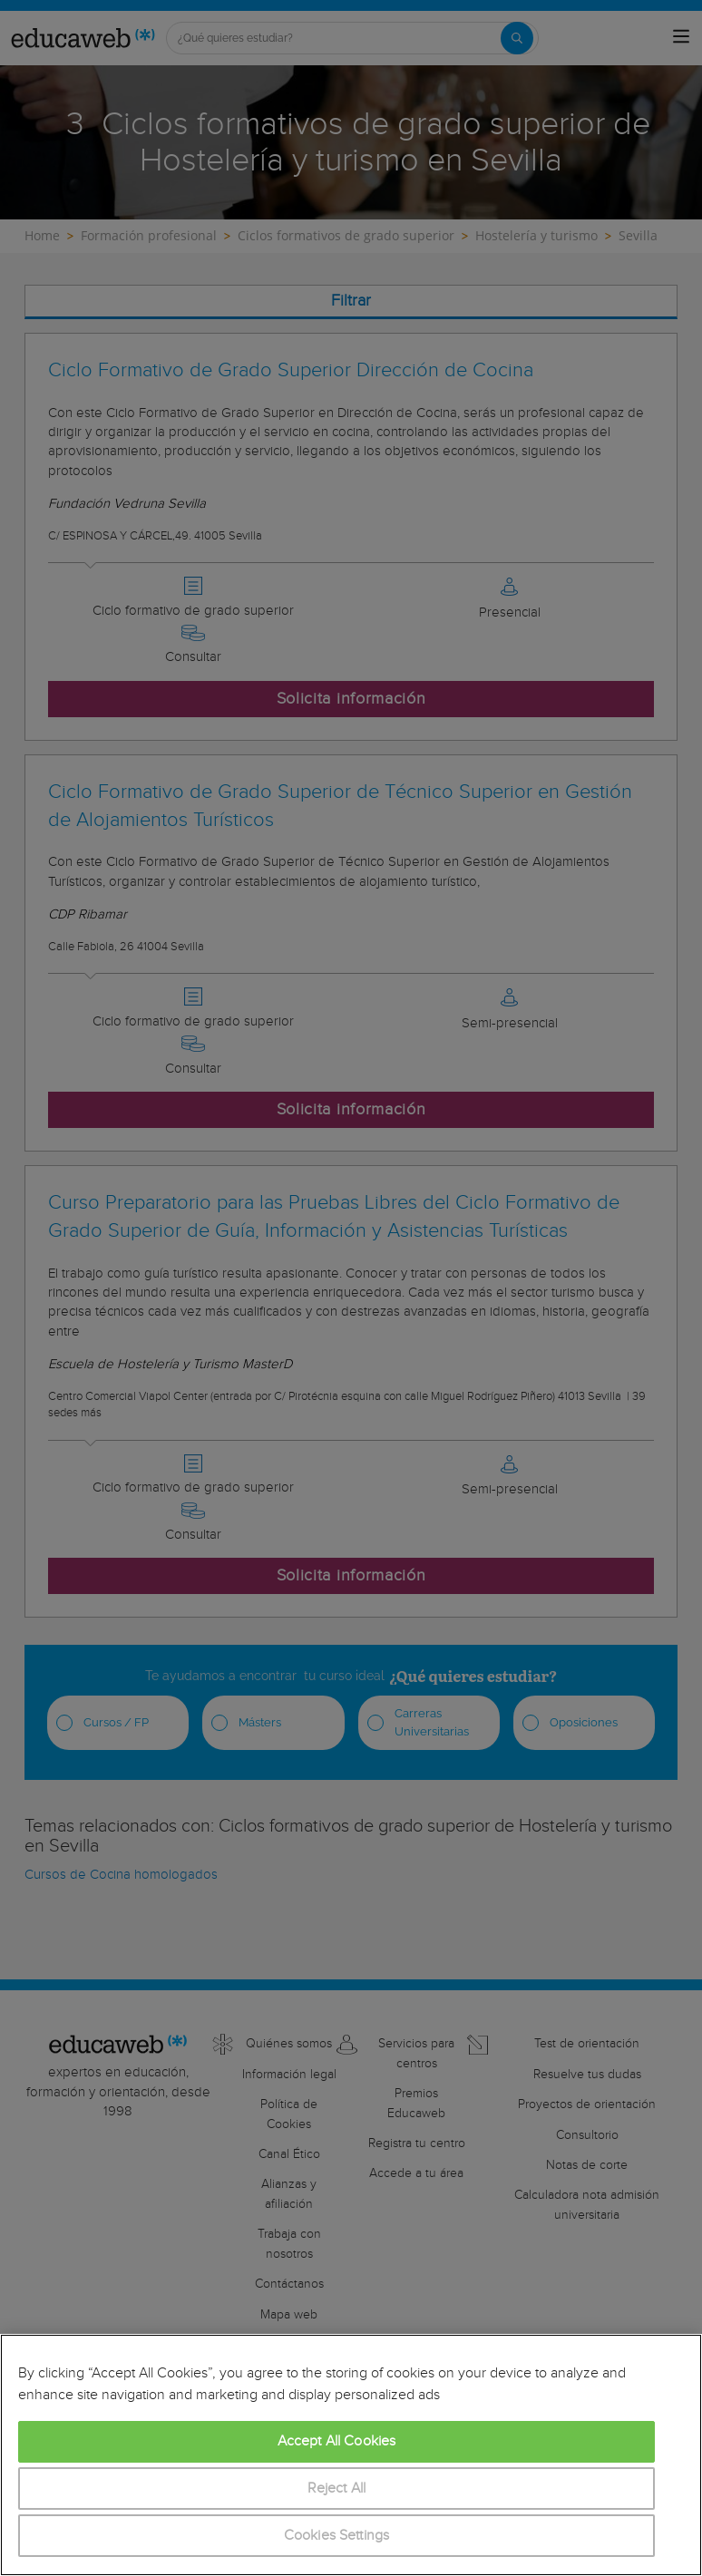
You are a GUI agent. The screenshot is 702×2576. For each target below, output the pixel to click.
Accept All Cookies (337, 2441)
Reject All (336, 2488)
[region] (351, 2455)
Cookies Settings (337, 2535)
